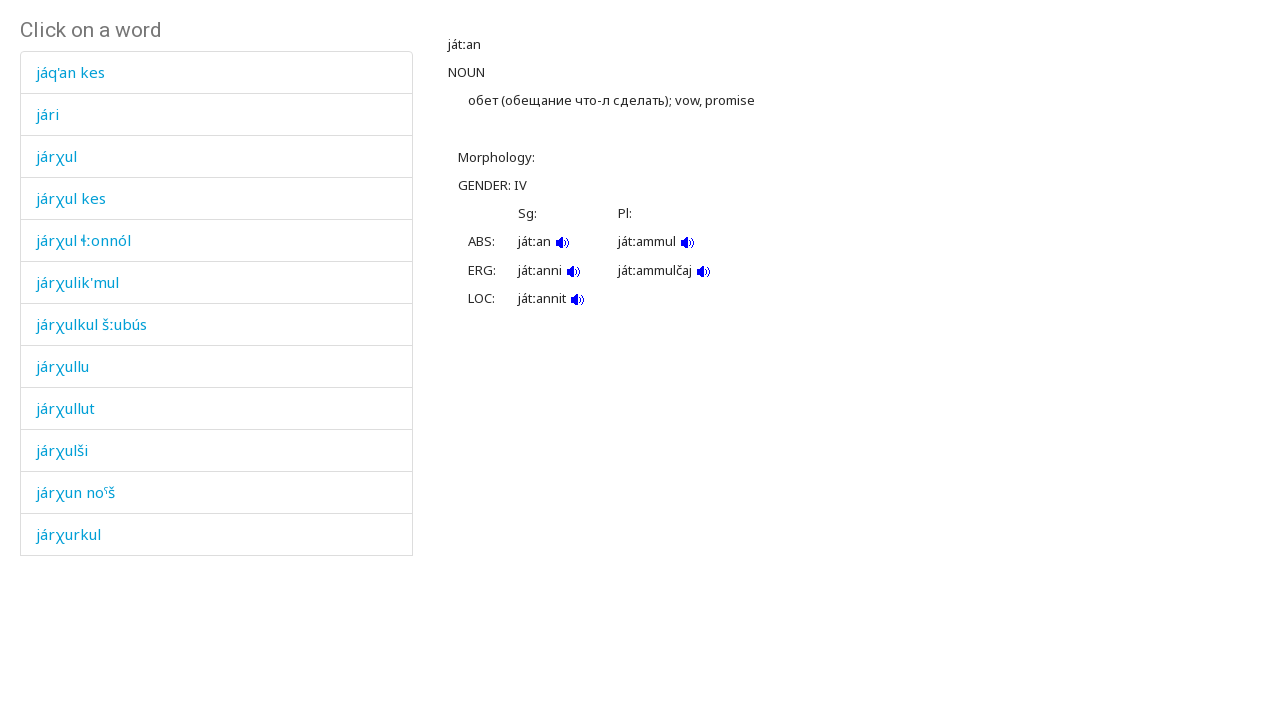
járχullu (62, 366)
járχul (56, 156)
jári (47, 114)
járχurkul (68, 534)
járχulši (62, 450)
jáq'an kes (70, 72)
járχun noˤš (75, 492)
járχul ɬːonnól (83, 240)
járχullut (65, 408)
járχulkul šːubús (91, 324)
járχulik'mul (77, 282)
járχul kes (71, 198)
